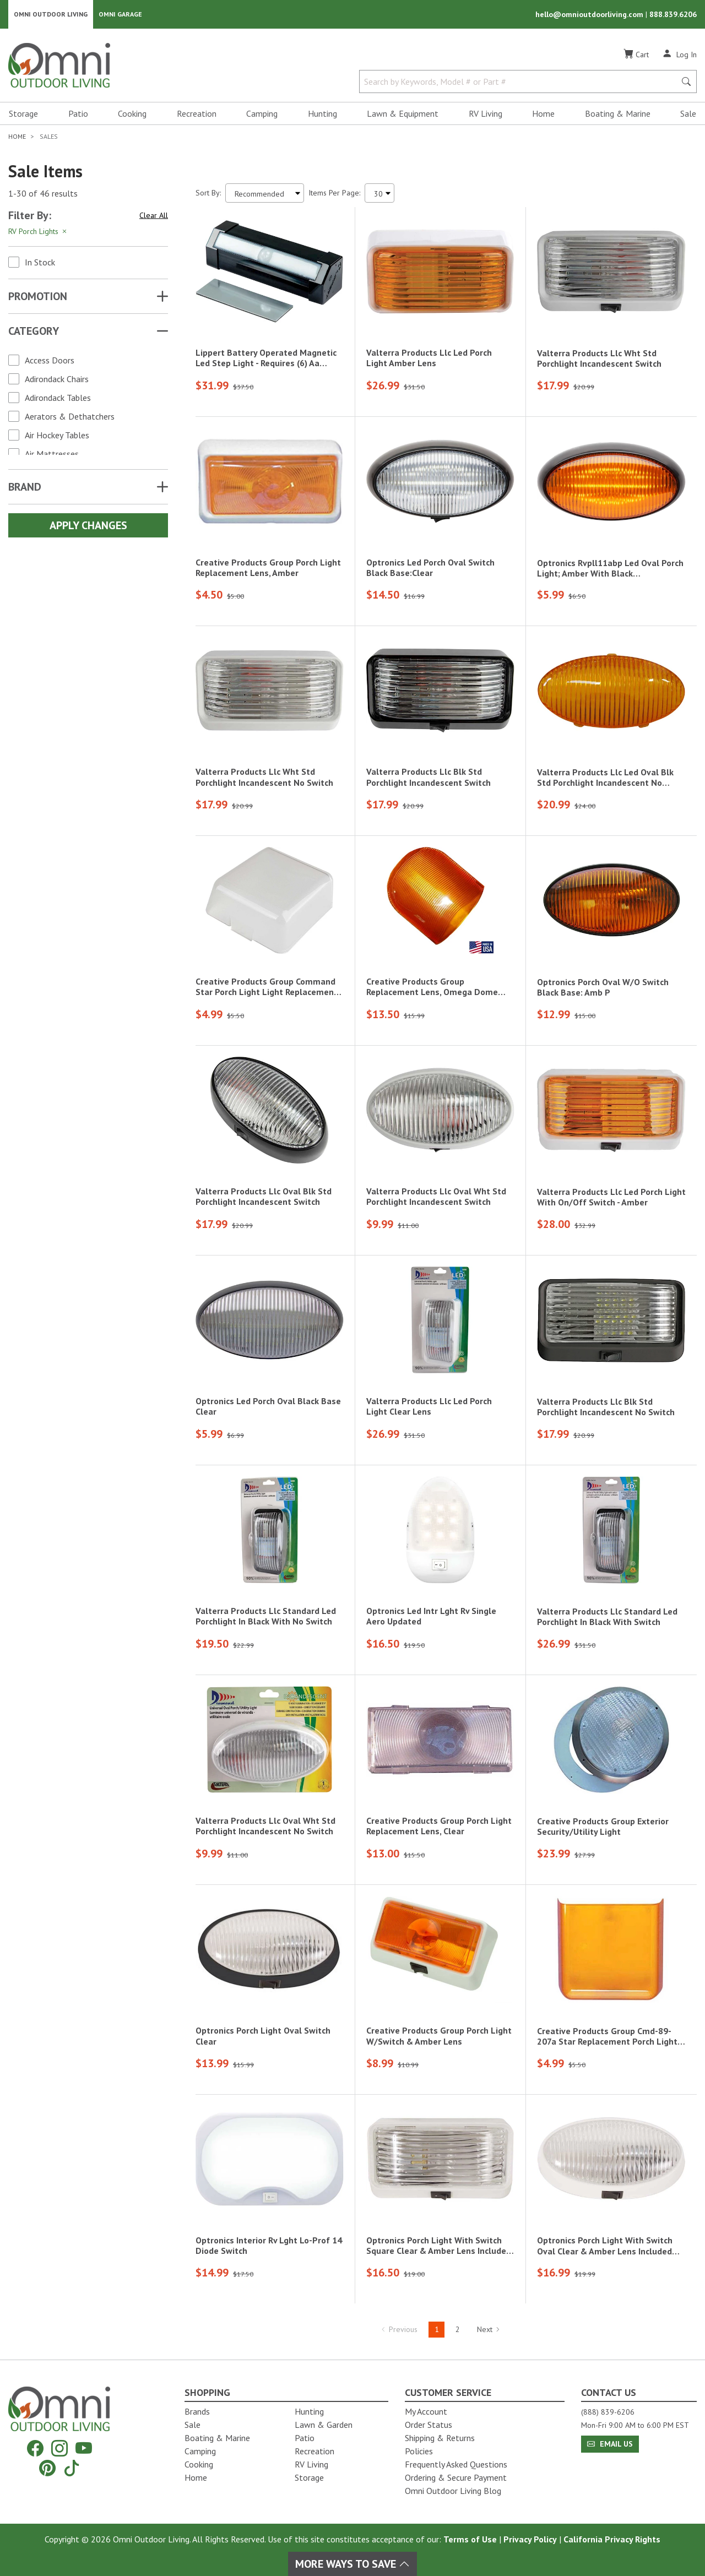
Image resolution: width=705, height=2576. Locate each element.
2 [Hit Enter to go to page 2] (457, 2329)
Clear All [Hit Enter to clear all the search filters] (153, 215)
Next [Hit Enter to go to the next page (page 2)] (489, 2329)
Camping (262, 113)
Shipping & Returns (440, 2437)
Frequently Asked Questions (456, 2464)
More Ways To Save (352, 2564)
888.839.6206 (673, 14)
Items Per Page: (334, 193)
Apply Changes (88, 525)
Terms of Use (470, 2539)
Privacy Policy (530, 2539)
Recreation (196, 113)
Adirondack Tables (58, 397)
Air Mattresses (52, 453)
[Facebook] (35, 2448)
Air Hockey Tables (57, 435)
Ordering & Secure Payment (456, 2477)
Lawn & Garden (323, 2424)
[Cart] (636, 54)
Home (543, 113)
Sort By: (208, 193)
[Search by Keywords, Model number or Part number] (521, 81)
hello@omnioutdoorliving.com (590, 14)
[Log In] (679, 53)
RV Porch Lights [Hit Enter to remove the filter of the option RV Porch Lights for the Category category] (38, 231)
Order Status (428, 2424)
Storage (23, 113)
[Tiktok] (71, 2468)
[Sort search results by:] (264, 193)
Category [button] (33, 331)
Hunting (322, 113)
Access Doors (49, 360)
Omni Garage (120, 14)
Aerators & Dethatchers (70, 416)
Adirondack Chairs (57, 378)
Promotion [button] (37, 296)
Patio (78, 113)
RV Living (485, 113)
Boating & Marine (617, 113)
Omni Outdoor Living (51, 14)
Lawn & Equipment (402, 113)
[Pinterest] (47, 2468)
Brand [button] (24, 487)
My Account (426, 2411)
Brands (197, 2411)
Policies (419, 2451)
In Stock (40, 262)
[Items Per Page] (379, 193)
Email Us (610, 2444)
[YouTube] (83, 2448)
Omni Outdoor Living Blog (453, 2490)
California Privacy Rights (611, 2539)
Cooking (132, 113)
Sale (688, 113)
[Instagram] (59, 2448)
